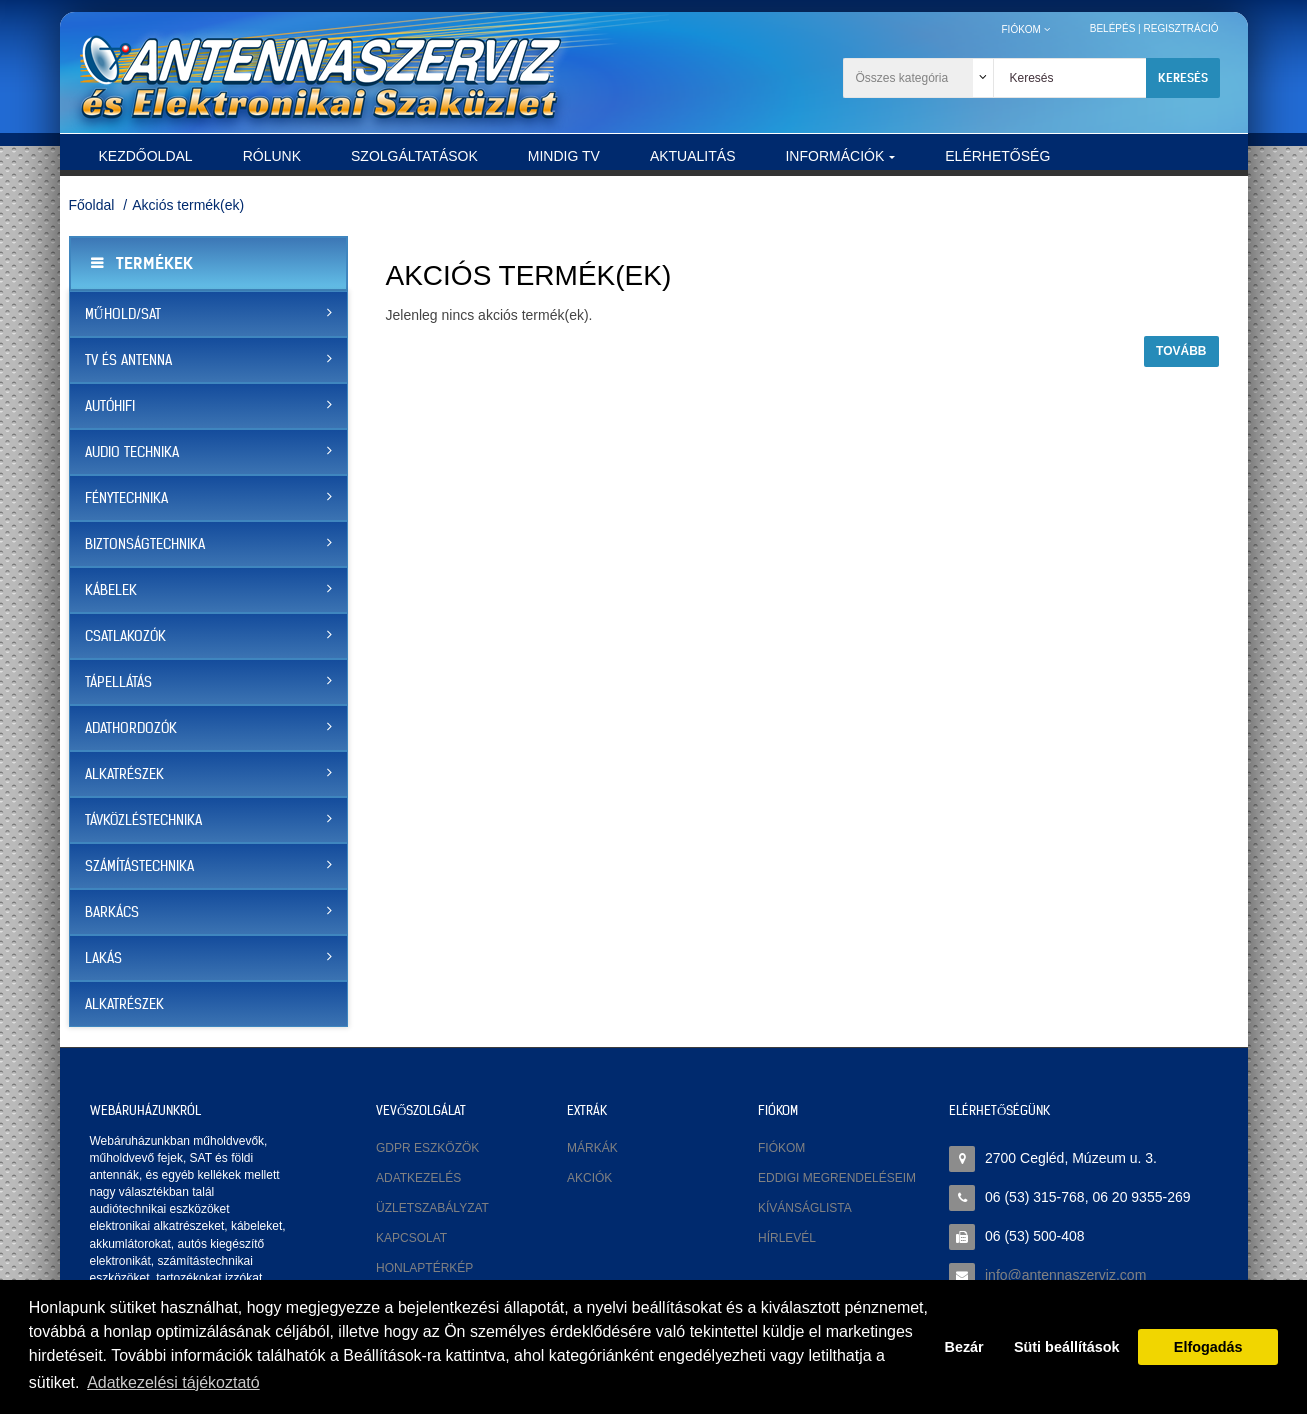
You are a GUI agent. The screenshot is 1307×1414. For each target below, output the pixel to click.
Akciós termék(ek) (188, 205)
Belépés (1113, 28)
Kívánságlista (805, 1208)
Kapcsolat (411, 1238)
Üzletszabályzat (432, 1208)
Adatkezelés (418, 1178)
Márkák (592, 1148)
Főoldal (92, 205)
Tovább (1181, 351)
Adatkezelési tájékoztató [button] (173, 1382)
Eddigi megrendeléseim (837, 1178)
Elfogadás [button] (1208, 1347)
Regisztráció (1180, 28)
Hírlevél (787, 1238)
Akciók (589, 1178)
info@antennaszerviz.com (1065, 1275)
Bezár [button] (964, 1347)
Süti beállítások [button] (1067, 1347)
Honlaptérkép (424, 1268)
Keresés (1183, 77)
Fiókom (781, 1148)
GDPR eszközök (427, 1148)
